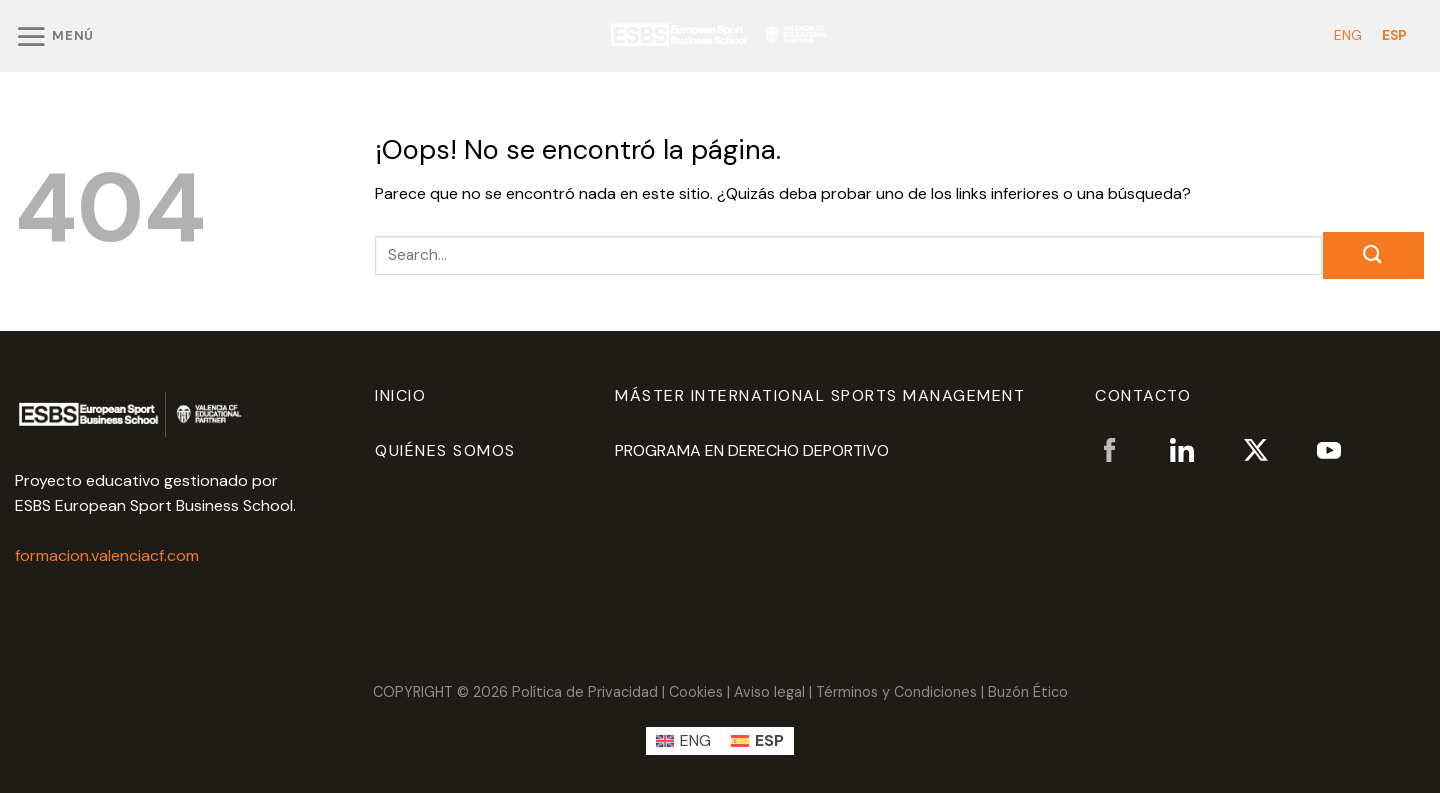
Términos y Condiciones (896, 692)
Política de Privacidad (585, 692)
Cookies (696, 692)
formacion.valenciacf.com (107, 555)
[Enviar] (1373, 255)
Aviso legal (769, 692)
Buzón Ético (1028, 692)
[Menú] (54, 36)
